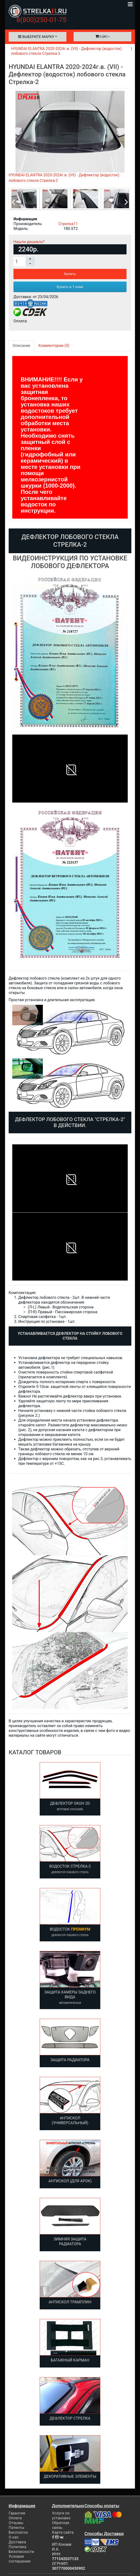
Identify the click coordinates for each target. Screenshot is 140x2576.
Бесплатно (18, 2532)
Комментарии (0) (53, 345)
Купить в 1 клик (70, 287)
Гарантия (17, 2513)
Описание (21, 345)
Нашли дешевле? (29, 241)
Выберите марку (36, 37)
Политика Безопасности (21, 2549)
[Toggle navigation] (130, 4)
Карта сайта (63, 2532)
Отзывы (16, 2523)
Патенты (16, 2527)
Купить (70, 274)
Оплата (15, 2518)
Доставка (17, 2542)
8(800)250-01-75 (41, 20)
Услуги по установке (61, 2515)
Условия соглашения (20, 2559)
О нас (14, 2537)
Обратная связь (60, 2525)
